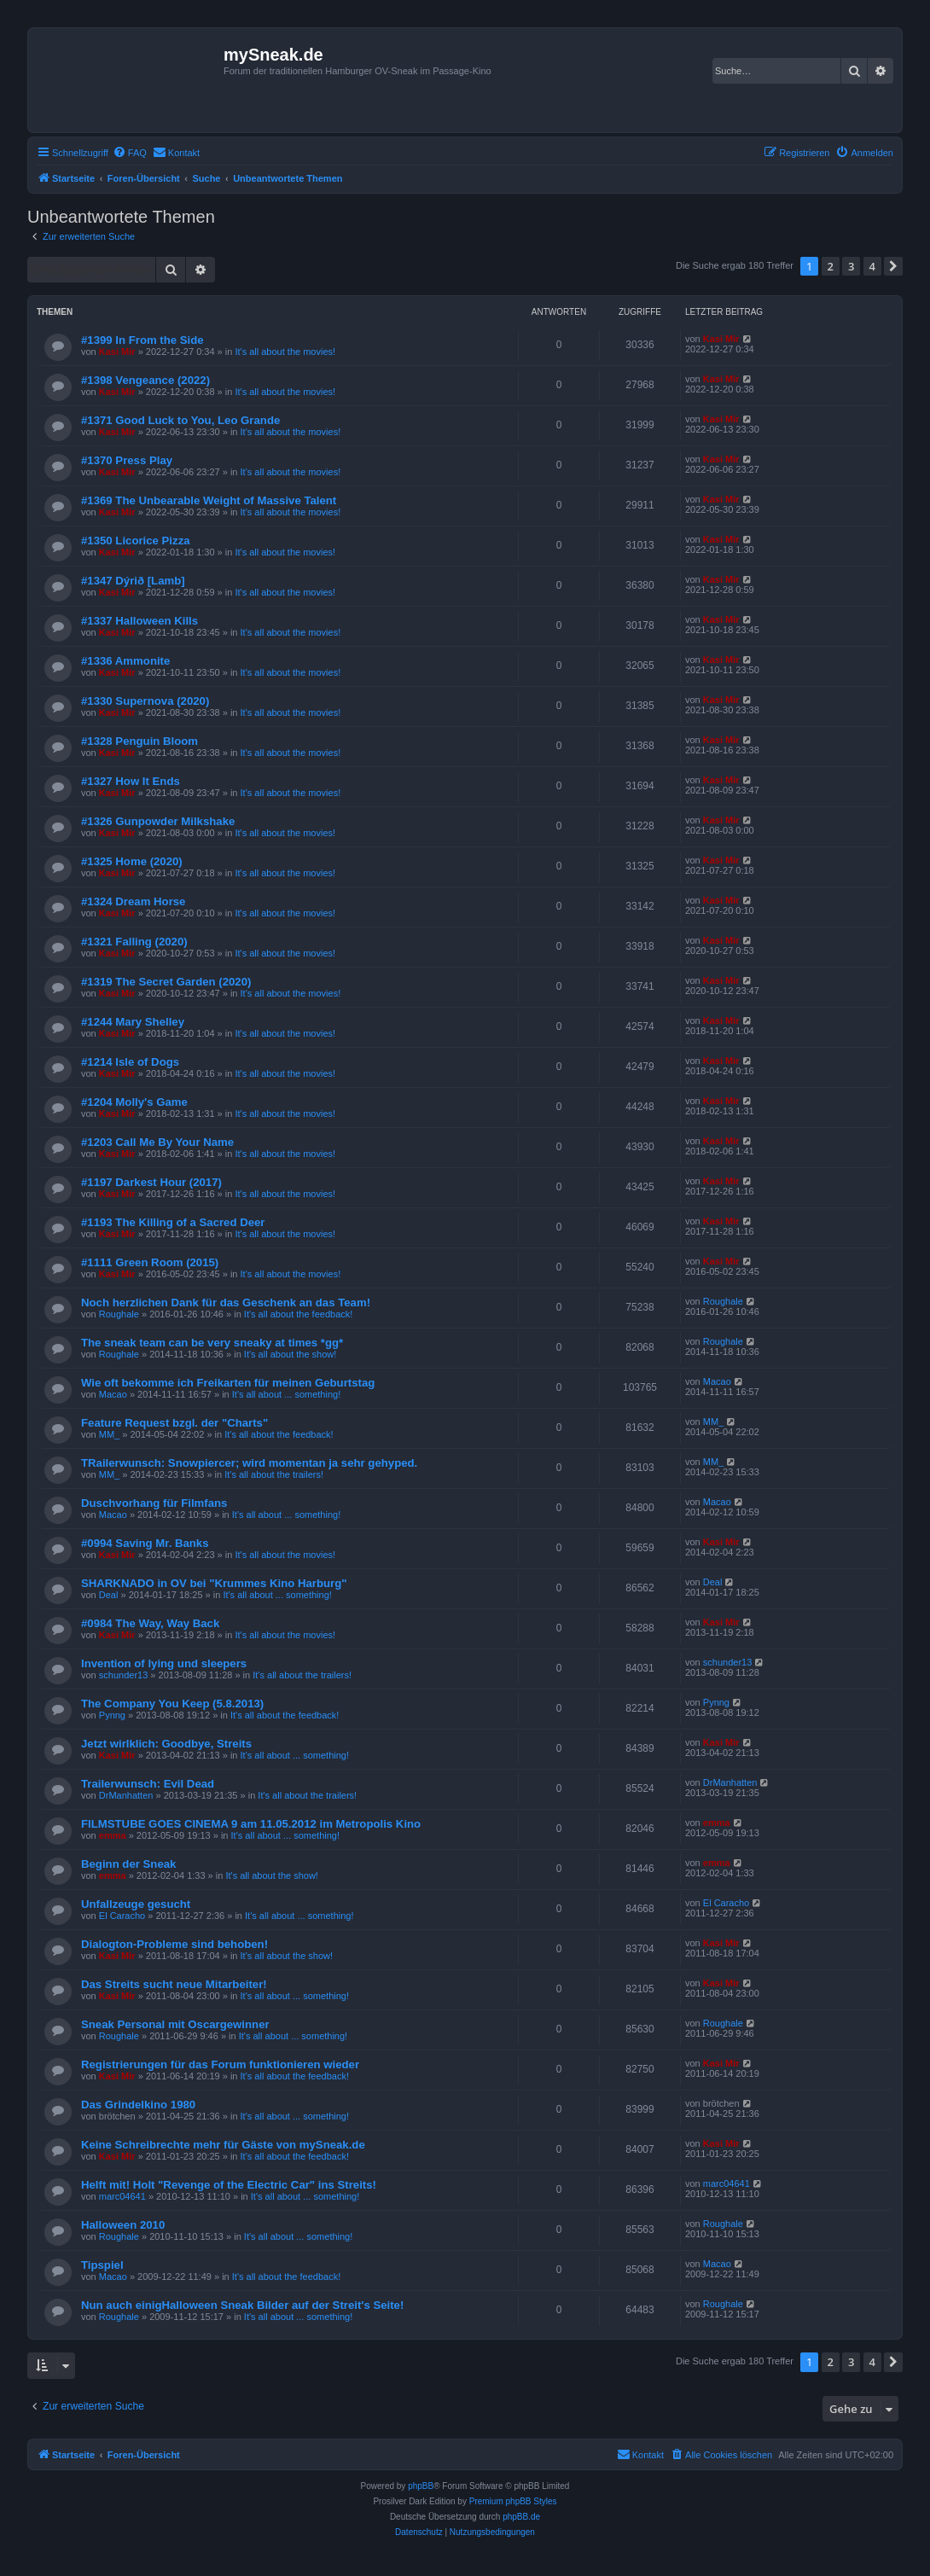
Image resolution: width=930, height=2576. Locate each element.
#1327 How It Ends (130, 781)
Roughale (119, 1314)
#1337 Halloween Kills (139, 620)
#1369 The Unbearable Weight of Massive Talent (208, 500)
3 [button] (851, 266)
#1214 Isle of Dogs (130, 1061)
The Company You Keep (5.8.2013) (172, 1703)
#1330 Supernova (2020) (145, 701)
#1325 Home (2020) (132, 861)
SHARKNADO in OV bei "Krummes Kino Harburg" (213, 1583)
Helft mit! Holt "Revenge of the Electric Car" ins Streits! (228, 2184)
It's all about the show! (290, 1354)
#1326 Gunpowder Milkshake (158, 821)
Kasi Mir (117, 351)
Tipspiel (102, 2265)
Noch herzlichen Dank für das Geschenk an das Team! (225, 1302)
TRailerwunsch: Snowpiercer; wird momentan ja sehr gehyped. (249, 1463)
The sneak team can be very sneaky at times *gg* (212, 1342)
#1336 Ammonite (125, 660)
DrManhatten (126, 1795)
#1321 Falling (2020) (134, 941)
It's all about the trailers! (273, 1474)
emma (112, 1835)
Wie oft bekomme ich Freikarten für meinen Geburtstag (228, 1382)
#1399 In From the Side (142, 340)
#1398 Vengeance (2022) (145, 380)
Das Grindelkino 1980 (138, 2104)
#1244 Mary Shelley (132, 1021)
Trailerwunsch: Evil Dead (147, 1783)
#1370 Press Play (126, 460)
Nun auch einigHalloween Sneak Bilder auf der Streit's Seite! (242, 2305)
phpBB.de (521, 2516)
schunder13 (123, 1675)
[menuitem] (130, 152)
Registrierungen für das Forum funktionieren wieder (220, 2064)
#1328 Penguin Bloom (139, 741)
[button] (893, 266)
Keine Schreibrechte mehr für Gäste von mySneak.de (223, 2144)
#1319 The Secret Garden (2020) (166, 981)
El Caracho (122, 1915)
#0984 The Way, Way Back (150, 1623)
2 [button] (831, 266)
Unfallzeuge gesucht (135, 1904)
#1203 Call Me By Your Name (157, 1142)
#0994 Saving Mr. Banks (145, 1543)
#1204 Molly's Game (134, 1102)
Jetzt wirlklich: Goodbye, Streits (166, 1743)
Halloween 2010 (123, 2224)
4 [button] (872, 266)
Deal (109, 1595)
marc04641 (122, 2196)
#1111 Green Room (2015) (149, 1262)
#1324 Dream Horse (133, 901)
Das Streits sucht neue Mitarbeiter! (174, 1984)
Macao (113, 1394)
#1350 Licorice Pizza (135, 540)
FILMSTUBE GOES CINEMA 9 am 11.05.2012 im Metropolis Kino (251, 1823)
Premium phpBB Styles (513, 2501)
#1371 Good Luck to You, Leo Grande (180, 420)
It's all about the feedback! (298, 1314)
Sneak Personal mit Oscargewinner (175, 2024)
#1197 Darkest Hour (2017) (151, 1182)
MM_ (109, 1434)
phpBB (420, 2486)
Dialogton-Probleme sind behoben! (174, 1944)
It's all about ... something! (286, 1394)
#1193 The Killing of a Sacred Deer (172, 1222)
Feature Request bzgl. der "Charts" (174, 1422)
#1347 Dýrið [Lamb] (133, 580)
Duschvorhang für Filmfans (154, 1503)
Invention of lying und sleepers (164, 1663)
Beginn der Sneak (128, 1864)
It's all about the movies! (285, 351)
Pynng (112, 1715)
